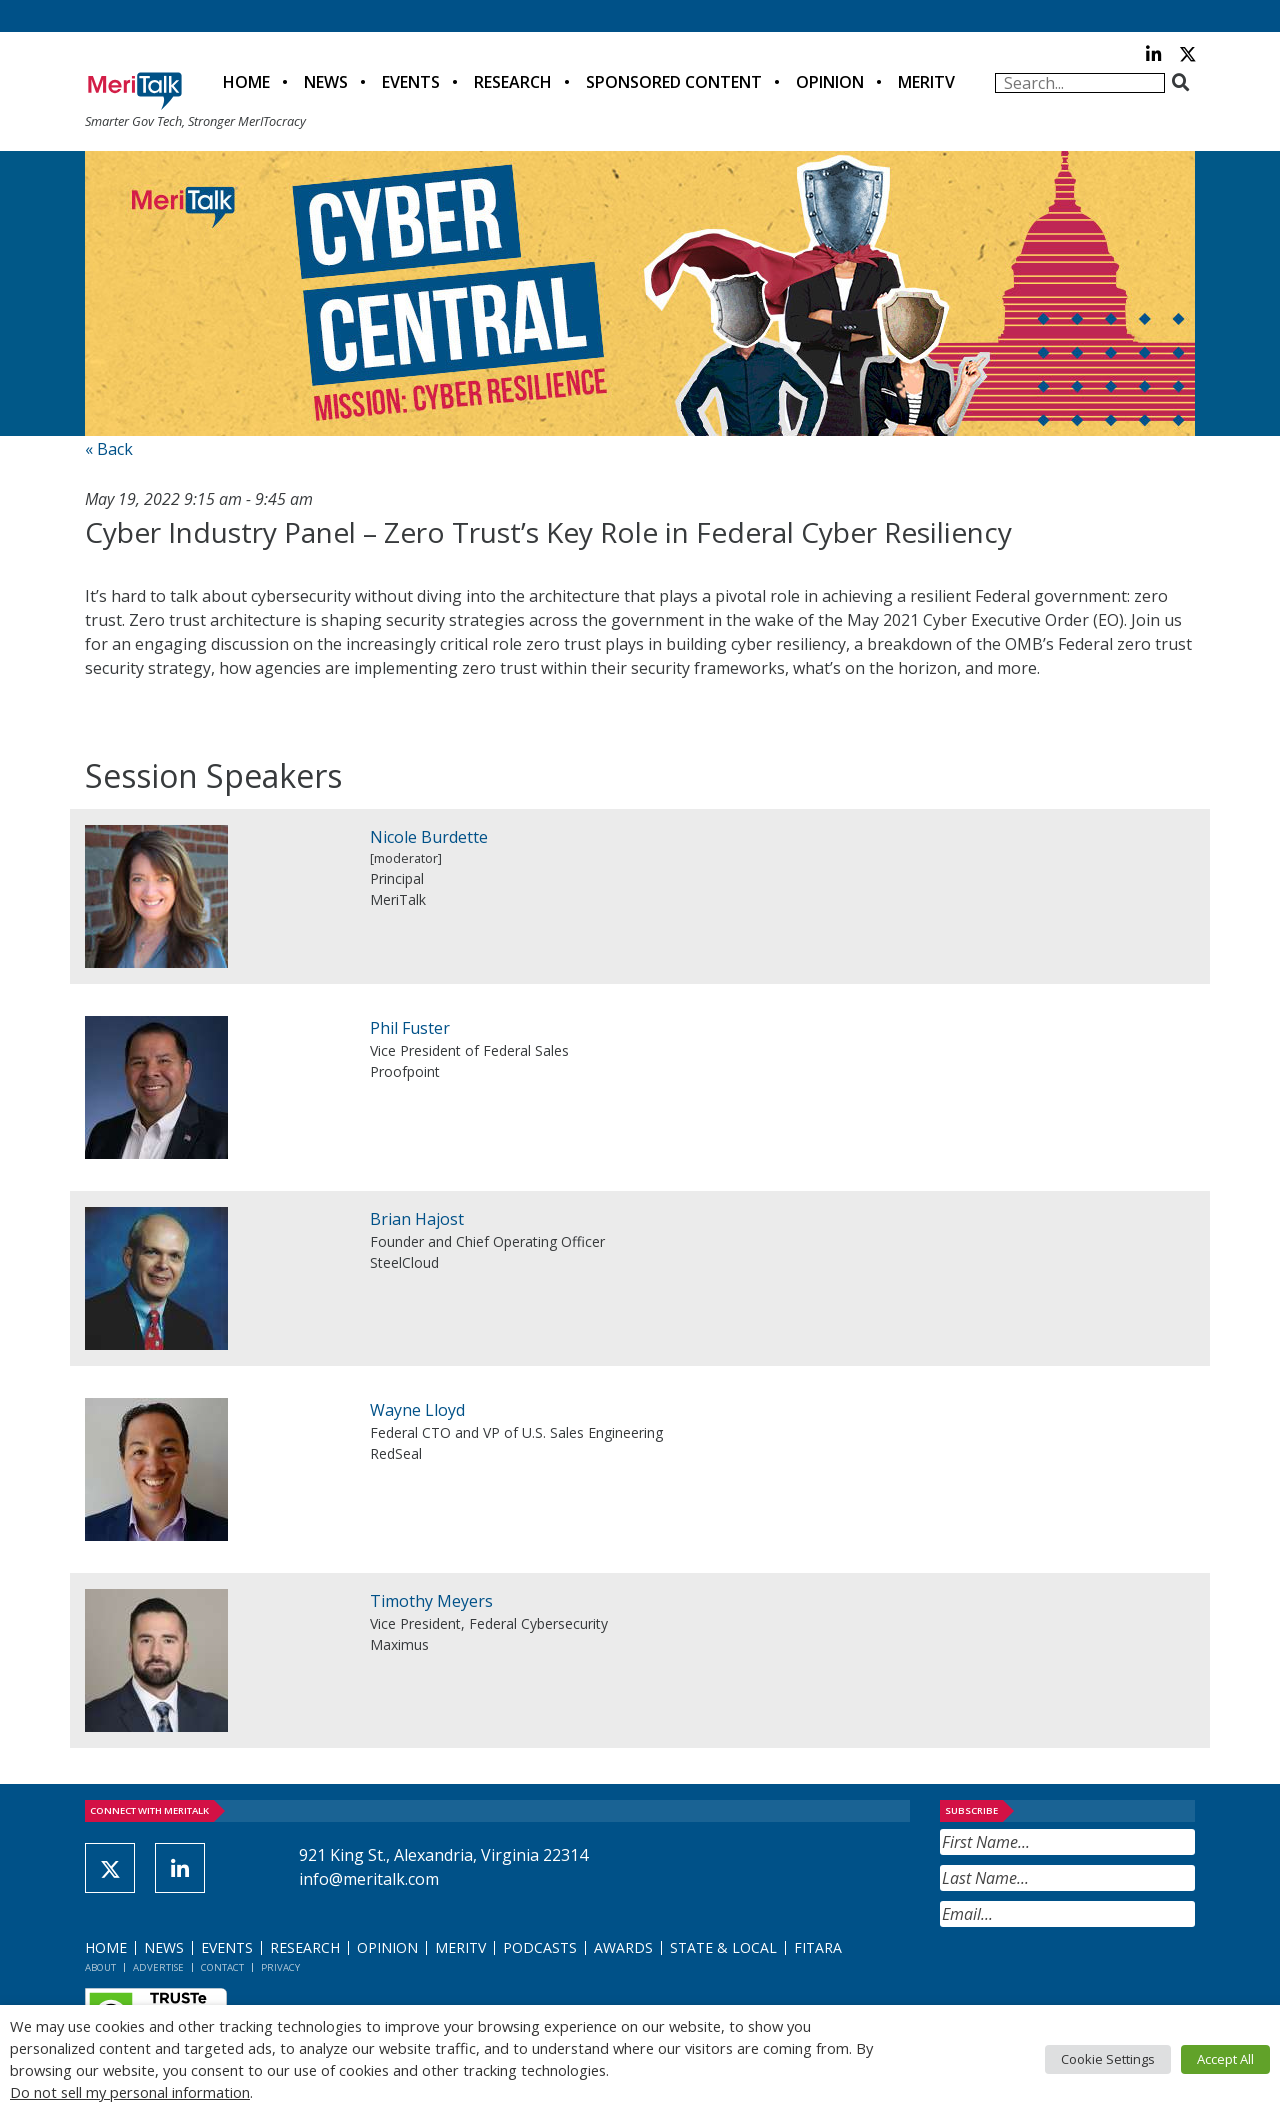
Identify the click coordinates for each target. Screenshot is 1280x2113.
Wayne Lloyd (417, 1410)
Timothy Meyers (431, 1601)
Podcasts (540, 1947)
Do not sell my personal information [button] (130, 2092)
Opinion (830, 82)
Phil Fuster (410, 1028)
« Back (109, 449)
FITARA (818, 1947)
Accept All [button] (1225, 2059)
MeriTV (926, 82)
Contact (222, 1967)
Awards (623, 1947)
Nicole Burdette (429, 837)
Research (513, 82)
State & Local (723, 1947)
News (326, 82)
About (100, 1967)
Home (246, 82)
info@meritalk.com (369, 1879)
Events (411, 82)
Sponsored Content (674, 82)
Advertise (158, 1967)
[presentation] (1092, 1976)
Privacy (280, 1967)
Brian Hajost (417, 1219)
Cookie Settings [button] (1108, 2059)
